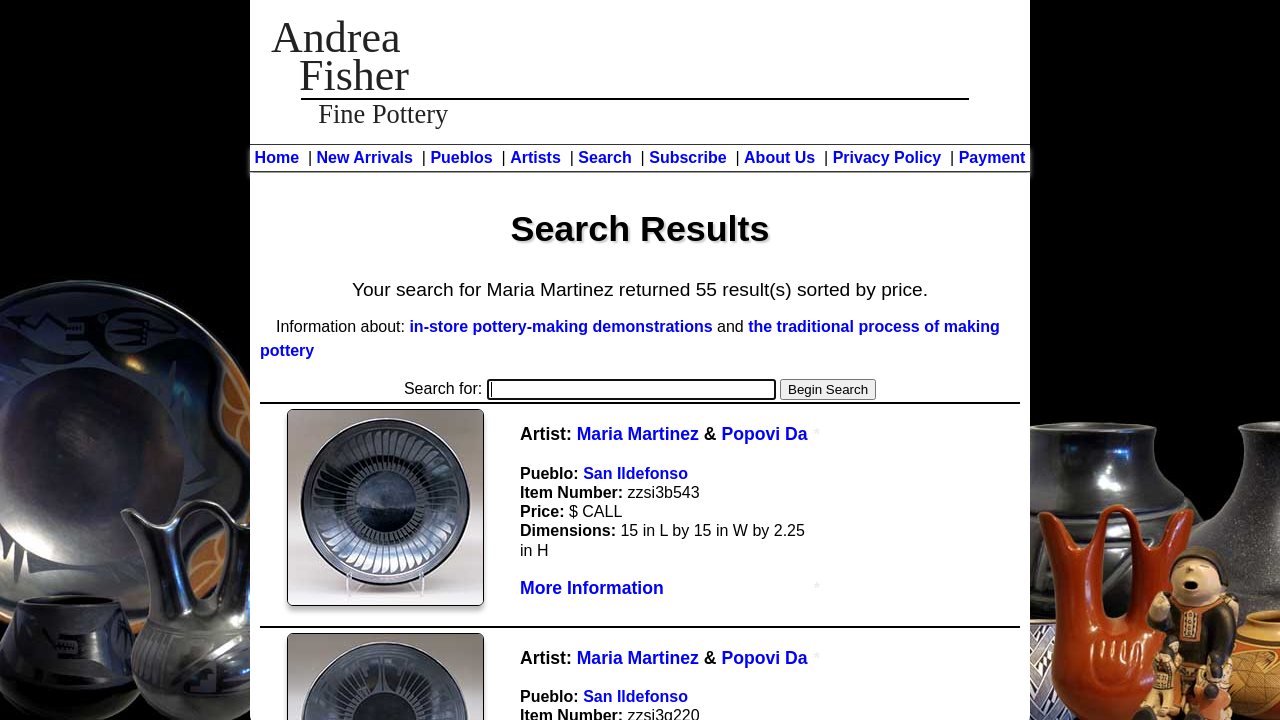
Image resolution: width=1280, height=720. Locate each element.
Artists (535, 157)
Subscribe (687, 157)
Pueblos (461, 157)
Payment (992, 157)
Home (277, 157)
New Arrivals (365, 157)
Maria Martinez (638, 434)
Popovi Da (764, 434)
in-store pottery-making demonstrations (560, 326)
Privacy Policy (887, 157)
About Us (779, 157)
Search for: (590, 388)
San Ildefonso (635, 473)
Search (604, 157)
